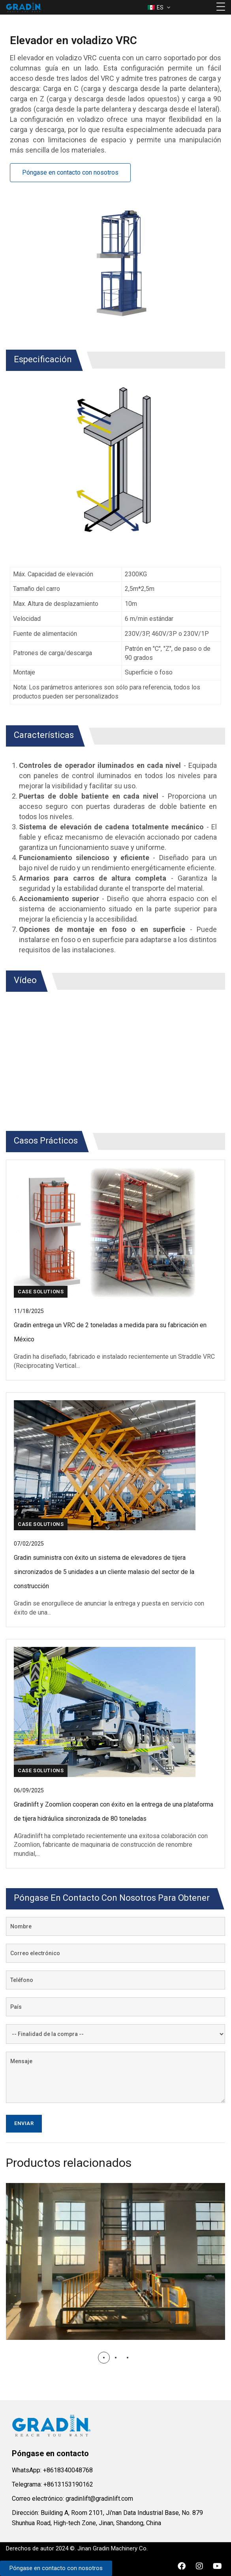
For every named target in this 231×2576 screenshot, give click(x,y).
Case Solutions (41, 1292)
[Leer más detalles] (115, 1332)
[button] (104, 2358)
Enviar (24, 2123)
